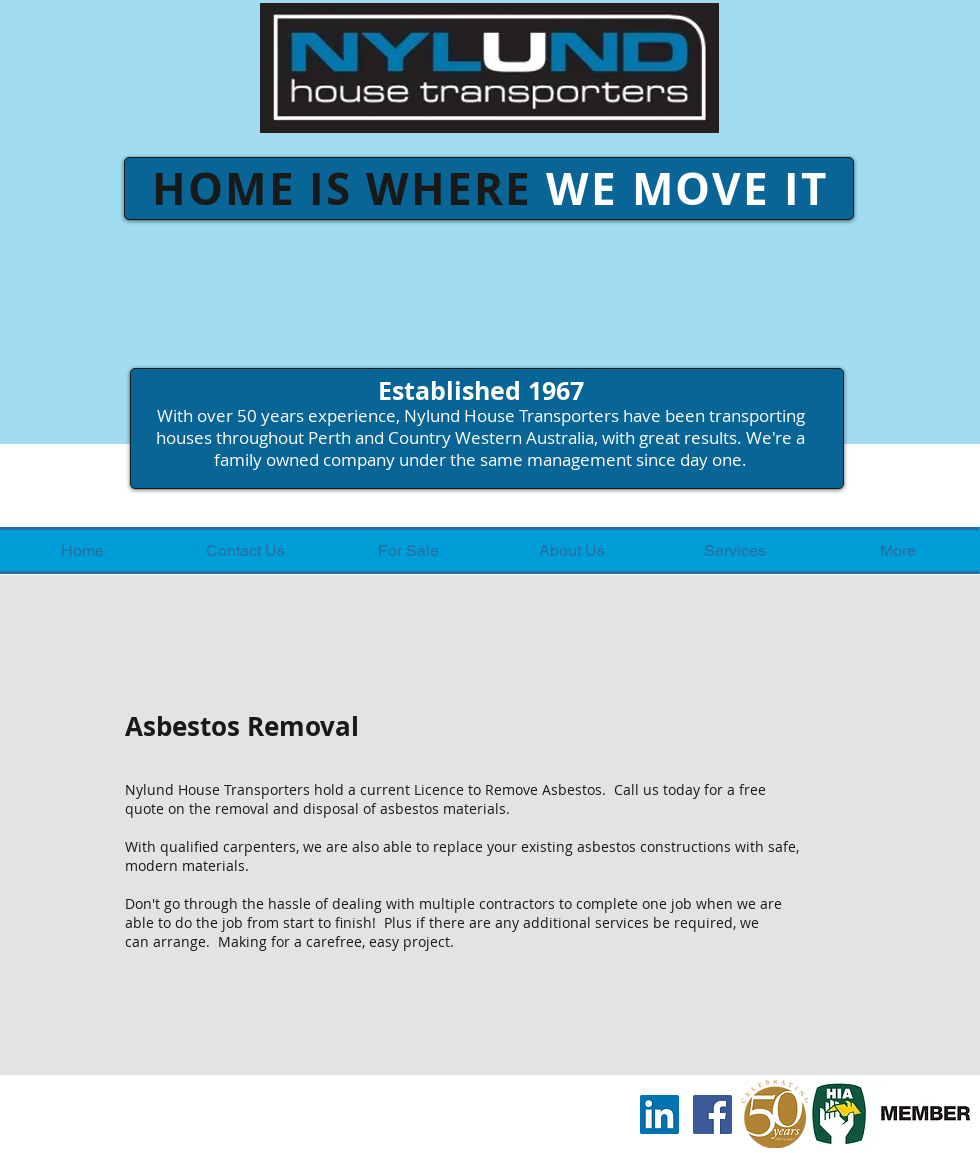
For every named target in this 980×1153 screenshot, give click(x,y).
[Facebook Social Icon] (712, 1114)
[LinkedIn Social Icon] (659, 1114)
